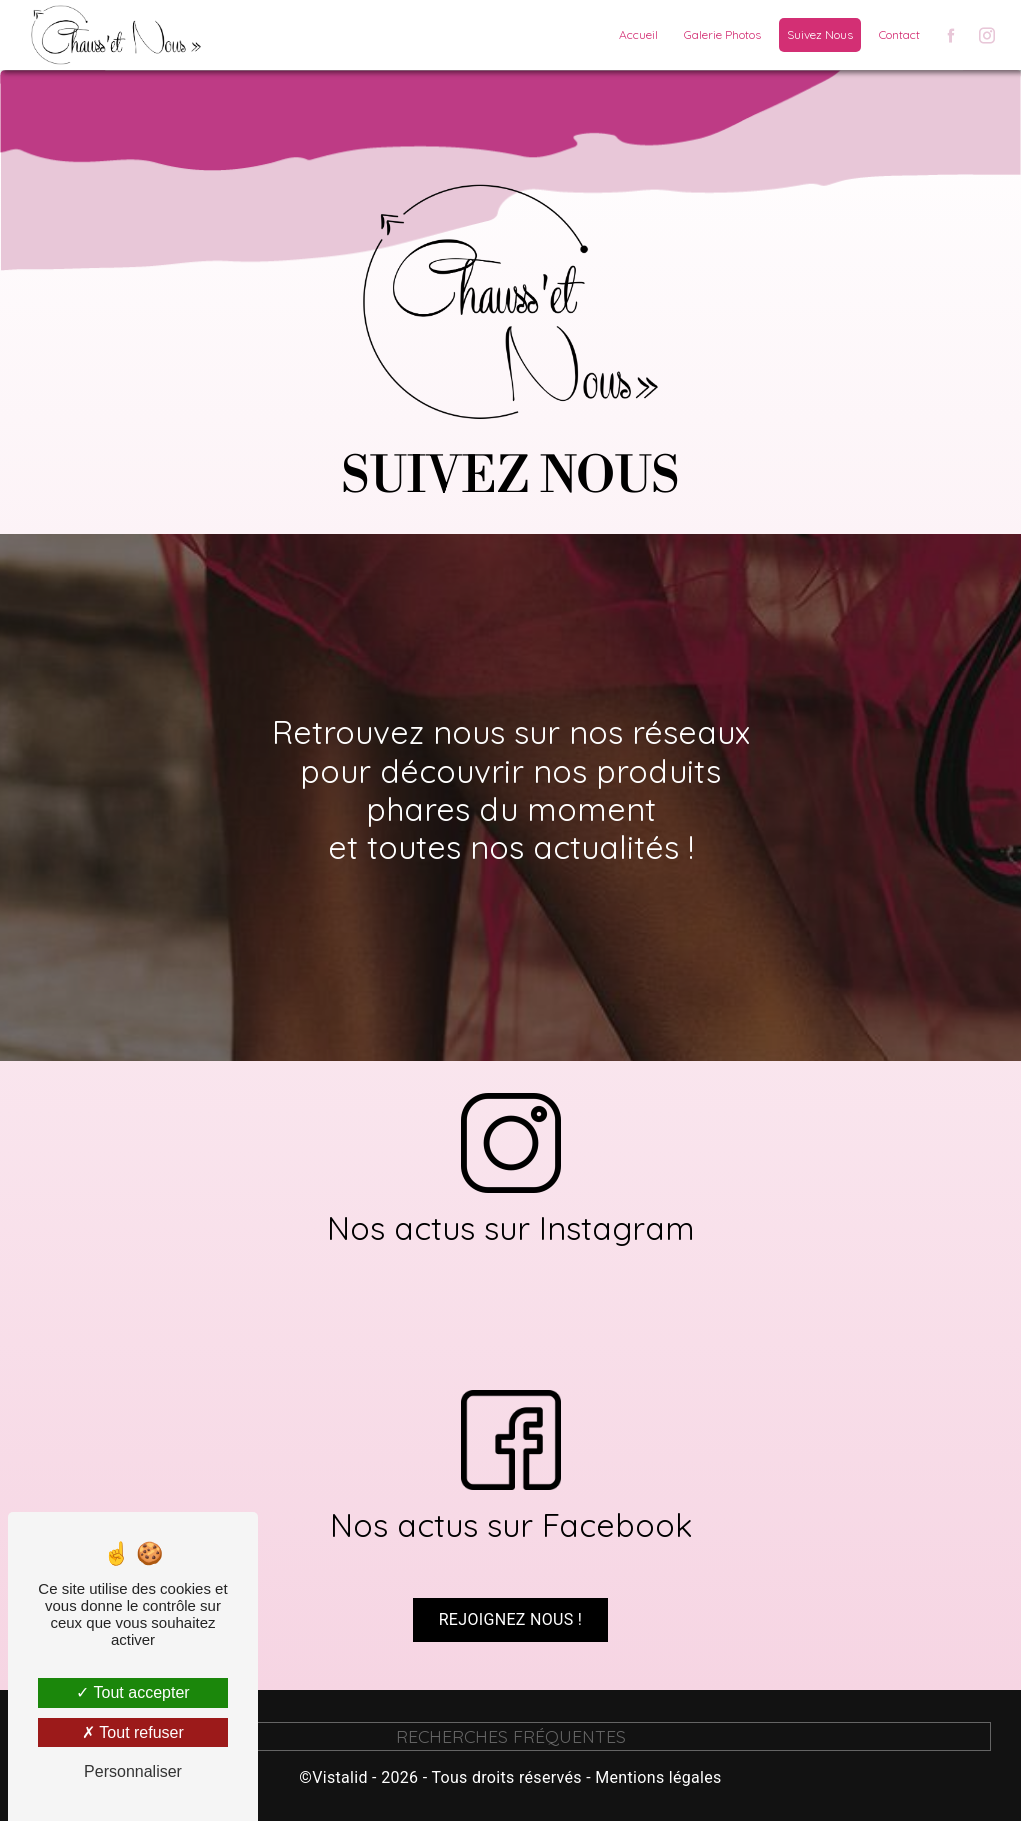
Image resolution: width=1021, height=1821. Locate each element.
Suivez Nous (820, 34)
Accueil (638, 34)
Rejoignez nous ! (511, 1576)
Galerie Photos (722, 34)
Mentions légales (658, 1777)
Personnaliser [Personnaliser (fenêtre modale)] (133, 1771)
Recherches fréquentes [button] (511, 1736)
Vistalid (340, 1777)
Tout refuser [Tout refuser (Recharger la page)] (133, 1732)
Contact (899, 34)
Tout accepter (132, 1692)
